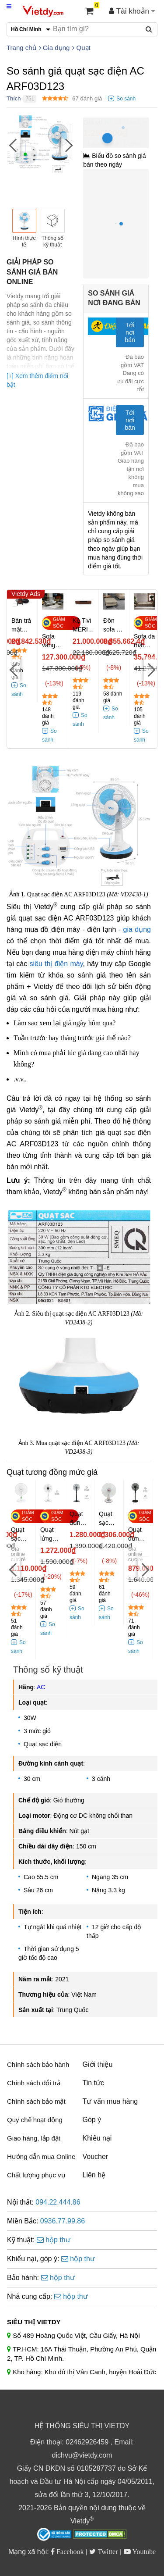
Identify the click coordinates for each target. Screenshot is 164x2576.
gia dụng (137, 929)
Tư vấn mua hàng (110, 2101)
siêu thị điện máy (56, 963)
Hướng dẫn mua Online (41, 2156)
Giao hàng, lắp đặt (33, 2138)
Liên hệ (94, 2175)
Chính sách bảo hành (38, 2064)
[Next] (67, 145)
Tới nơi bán (130, 332)
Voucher (95, 2156)
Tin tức (94, 2083)
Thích (14, 98)
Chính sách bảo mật (36, 2101)
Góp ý (92, 2119)
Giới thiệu (98, 2064)
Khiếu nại (97, 2138)
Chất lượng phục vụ (36, 2175)
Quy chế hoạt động (35, 2119)
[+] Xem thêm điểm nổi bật (37, 380)
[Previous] (13, 145)
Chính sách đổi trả (33, 2083)
